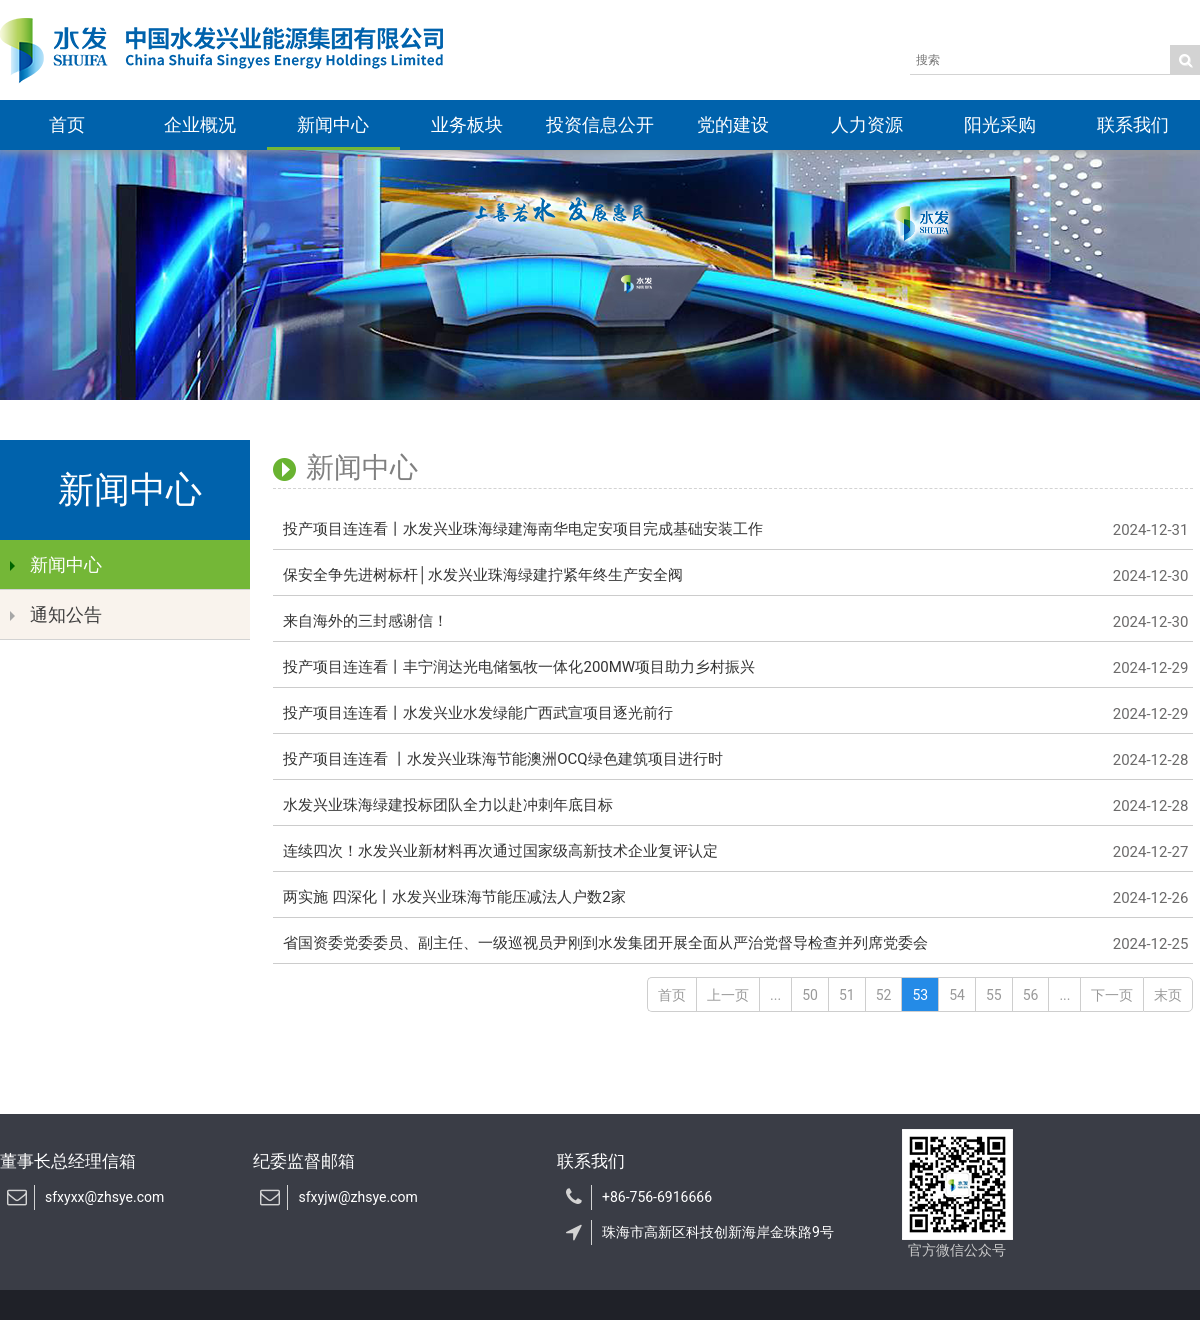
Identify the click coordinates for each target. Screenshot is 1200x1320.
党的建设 (733, 124)
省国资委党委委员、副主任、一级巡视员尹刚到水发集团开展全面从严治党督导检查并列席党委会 (733, 944)
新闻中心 (333, 124)
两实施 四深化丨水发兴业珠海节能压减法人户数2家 (733, 898)
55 (994, 995)
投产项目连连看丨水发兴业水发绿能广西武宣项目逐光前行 (733, 714)
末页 (1168, 995)
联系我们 (1133, 124)
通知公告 (56, 614)
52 (884, 995)
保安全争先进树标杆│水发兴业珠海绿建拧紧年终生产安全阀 (733, 576)
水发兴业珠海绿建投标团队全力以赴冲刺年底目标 (733, 806)
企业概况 (200, 124)
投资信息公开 (600, 124)
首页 (67, 124)
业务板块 (467, 124)
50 (810, 995)
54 (957, 995)
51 (847, 995)
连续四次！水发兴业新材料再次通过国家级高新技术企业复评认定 (733, 852)
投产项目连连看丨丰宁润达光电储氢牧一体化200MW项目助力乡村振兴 (733, 668)
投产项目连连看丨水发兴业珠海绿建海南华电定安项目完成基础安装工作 (733, 530)
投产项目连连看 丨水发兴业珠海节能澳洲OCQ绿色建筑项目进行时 (733, 760)
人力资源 (867, 124)
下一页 (1112, 995)
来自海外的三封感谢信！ (733, 622)
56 (1031, 995)
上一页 (728, 995)
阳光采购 (1000, 124)
